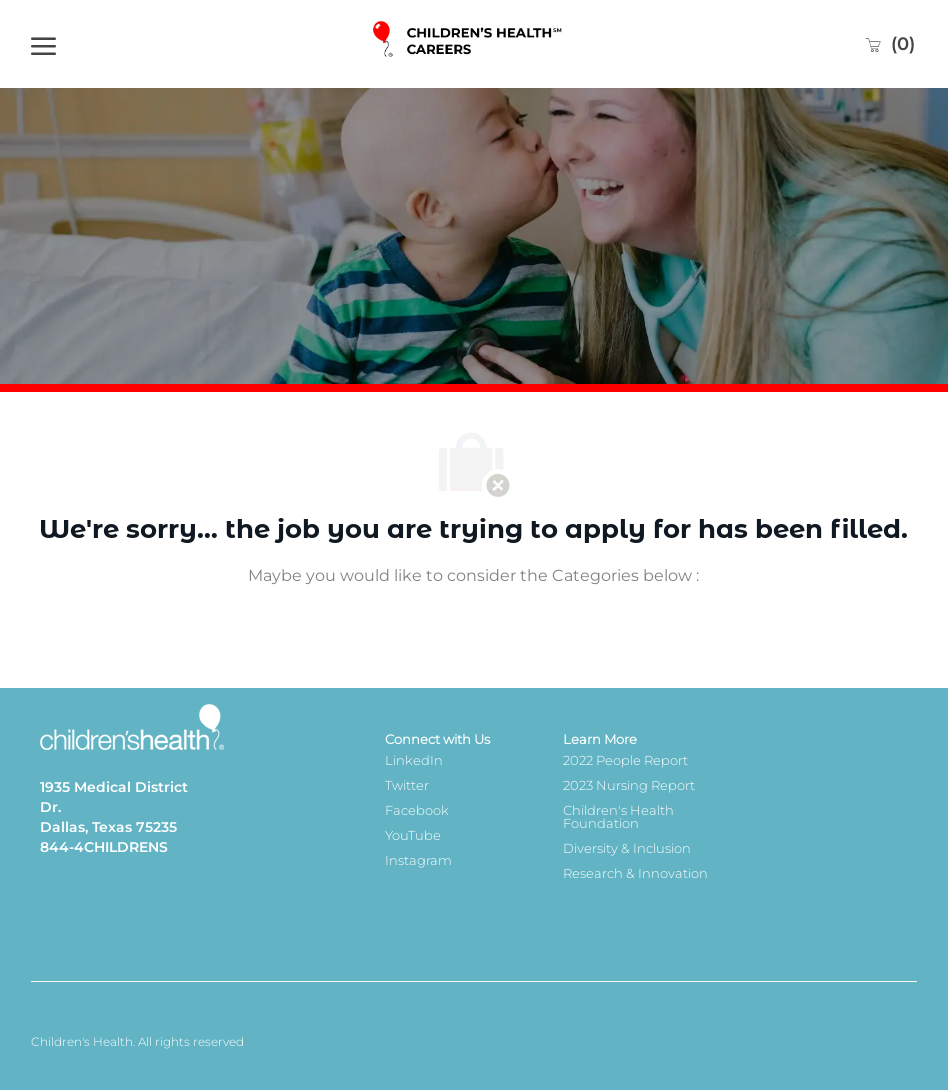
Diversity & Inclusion (627, 848)
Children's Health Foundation (618, 816)
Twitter (407, 785)
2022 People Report (625, 760)
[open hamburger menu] (43, 44)
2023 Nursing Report (629, 785)
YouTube (413, 835)
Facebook (417, 810)
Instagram (418, 860)
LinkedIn (414, 760)
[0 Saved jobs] (889, 44)
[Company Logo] (469, 44)
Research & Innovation (635, 873)
